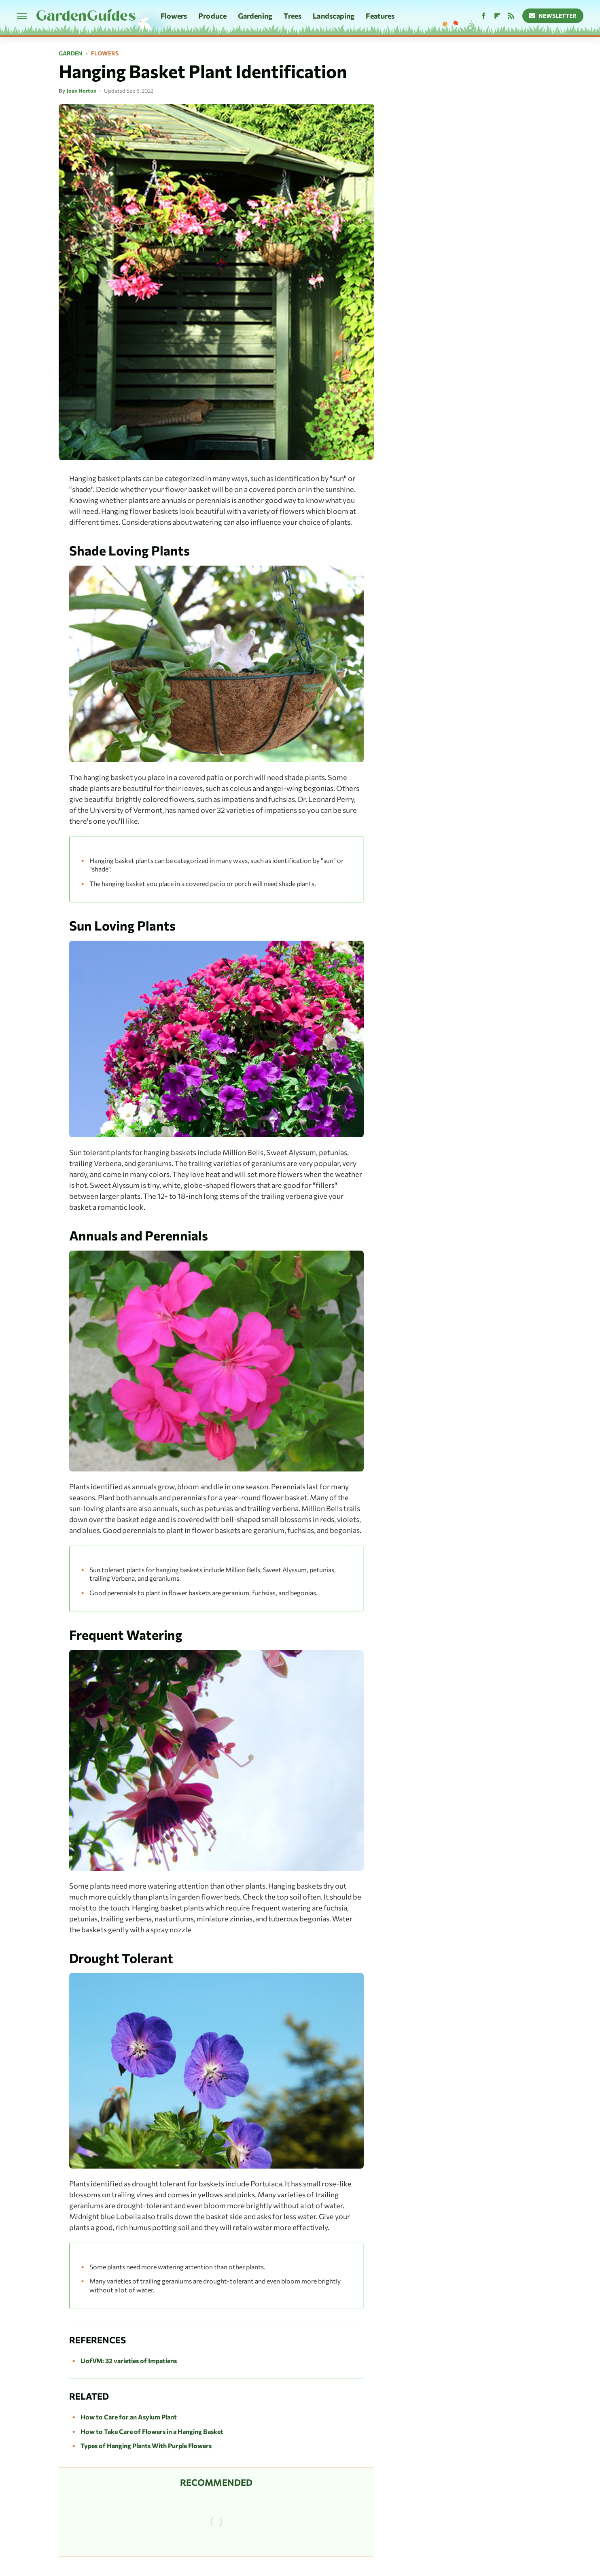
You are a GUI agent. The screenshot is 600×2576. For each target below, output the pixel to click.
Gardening (255, 15)
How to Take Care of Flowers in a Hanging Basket (152, 2431)
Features (380, 15)
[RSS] (511, 16)
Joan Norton (82, 90)
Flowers (174, 15)
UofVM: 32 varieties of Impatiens (129, 2360)
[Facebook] (483, 16)
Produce (212, 15)
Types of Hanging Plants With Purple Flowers (146, 2445)
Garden (71, 53)
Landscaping (333, 15)
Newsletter (553, 15)
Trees (293, 15)
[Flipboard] (497, 16)
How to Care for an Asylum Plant (129, 2417)
